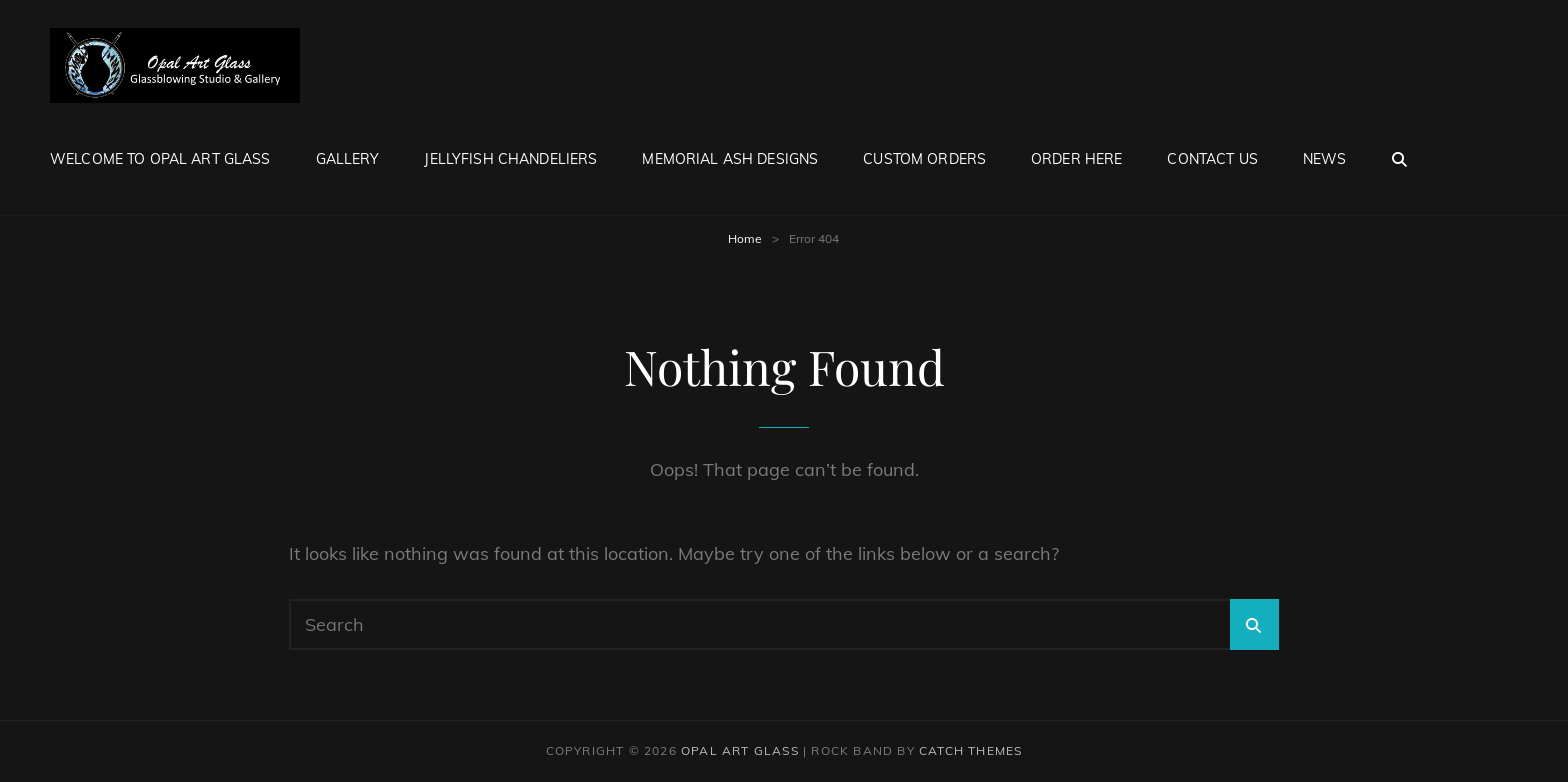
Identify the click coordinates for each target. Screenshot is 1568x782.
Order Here (1076, 159)
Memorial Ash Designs (730, 159)
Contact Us (1212, 159)
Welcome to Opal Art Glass (160, 159)
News (1325, 159)
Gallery (348, 159)
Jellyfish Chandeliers (510, 159)
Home (745, 238)
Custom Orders (924, 159)
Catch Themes (970, 750)
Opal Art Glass (740, 750)
